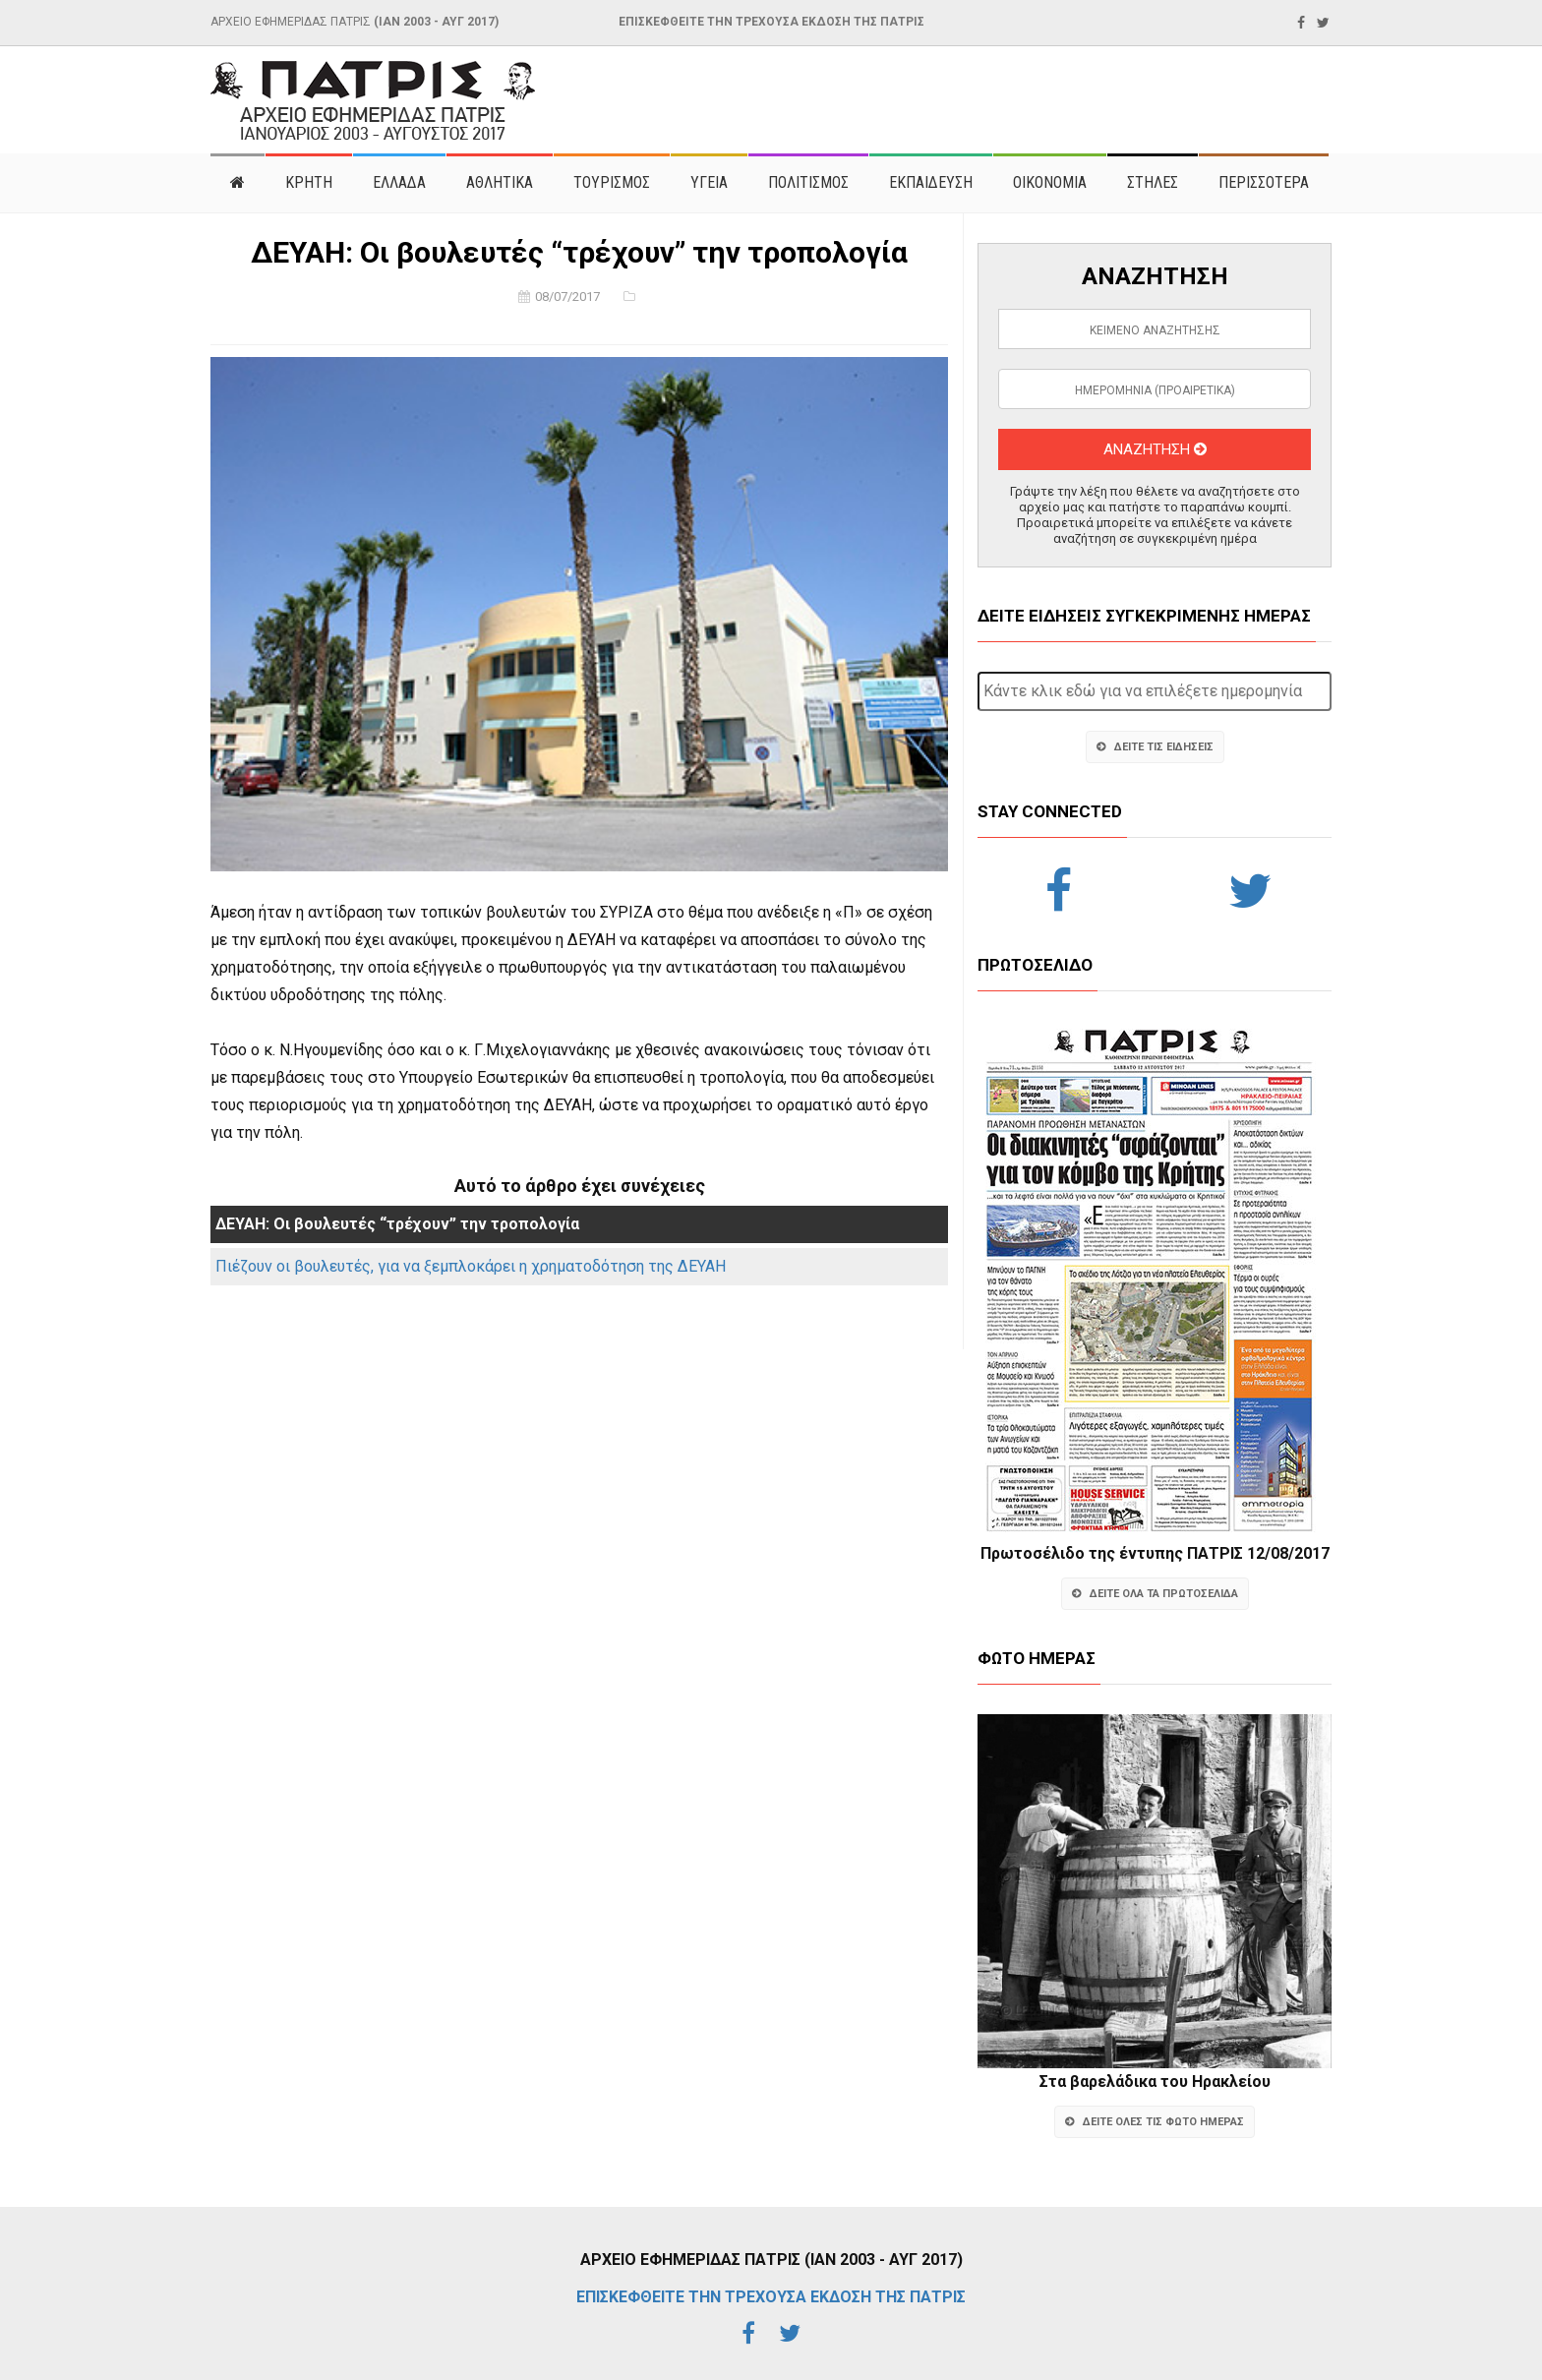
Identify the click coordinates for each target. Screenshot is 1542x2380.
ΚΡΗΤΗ (308, 182)
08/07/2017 (567, 296)
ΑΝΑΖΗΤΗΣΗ (1155, 449)
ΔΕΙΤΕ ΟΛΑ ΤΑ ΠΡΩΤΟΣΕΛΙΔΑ (1155, 1593)
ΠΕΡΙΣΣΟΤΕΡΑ (1263, 182)
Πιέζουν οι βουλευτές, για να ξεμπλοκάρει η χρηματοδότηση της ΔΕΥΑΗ (470, 1266)
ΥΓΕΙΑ (709, 182)
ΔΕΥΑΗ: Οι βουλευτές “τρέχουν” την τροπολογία (397, 1224)
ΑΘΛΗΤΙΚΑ (499, 182)
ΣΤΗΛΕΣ (1152, 182)
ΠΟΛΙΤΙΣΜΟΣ (808, 182)
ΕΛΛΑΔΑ (399, 182)
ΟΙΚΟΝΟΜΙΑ (1050, 182)
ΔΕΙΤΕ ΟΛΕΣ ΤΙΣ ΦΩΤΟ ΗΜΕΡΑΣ (1154, 2121)
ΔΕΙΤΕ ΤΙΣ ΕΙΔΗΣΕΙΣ (1155, 747)
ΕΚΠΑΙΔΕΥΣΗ (931, 182)
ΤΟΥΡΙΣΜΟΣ (611, 182)
